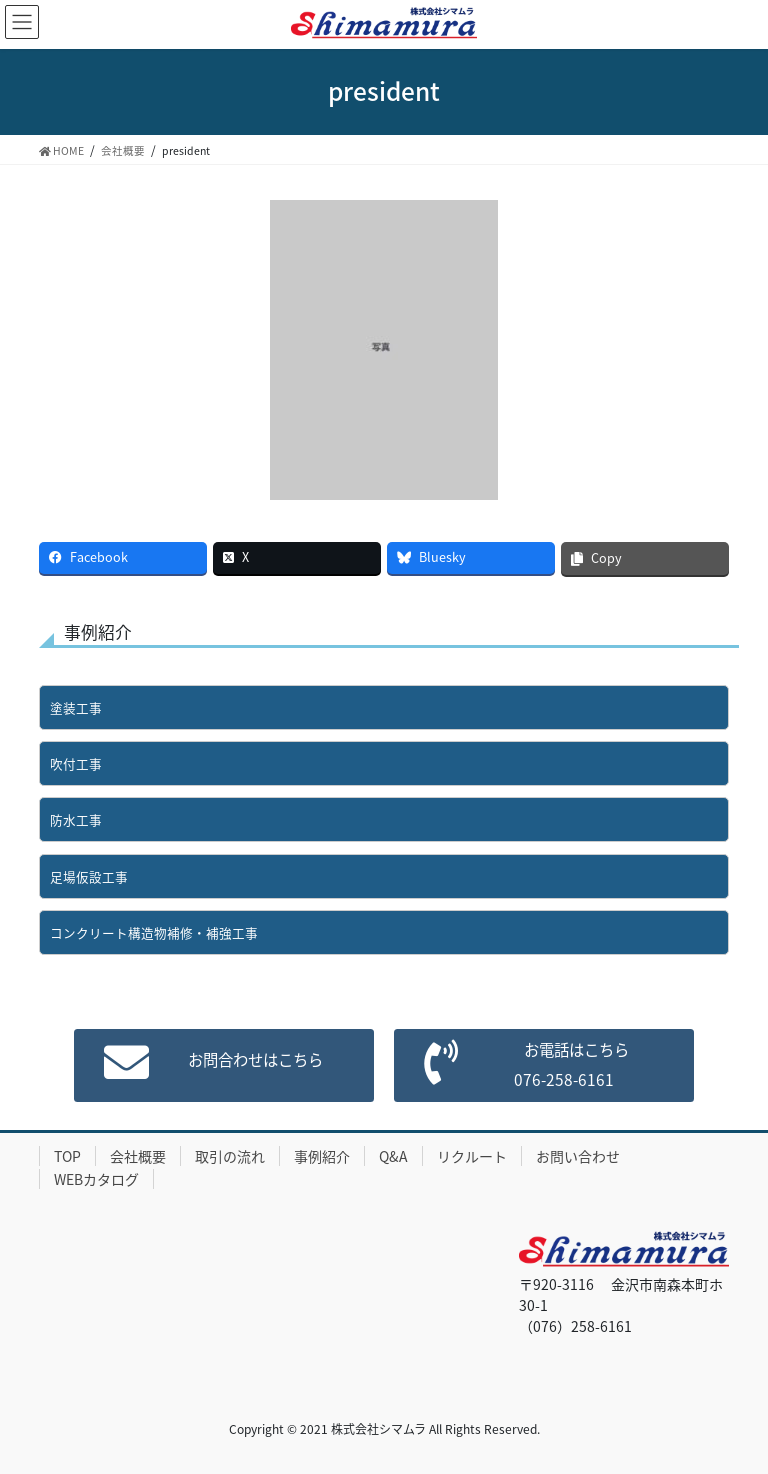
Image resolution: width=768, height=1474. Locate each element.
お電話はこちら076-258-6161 (570, 1064)
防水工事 (76, 819)
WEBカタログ (96, 1179)
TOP (67, 1156)
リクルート (472, 1156)
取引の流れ (230, 1156)
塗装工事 (76, 707)
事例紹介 (322, 1156)
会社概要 (138, 1156)
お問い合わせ (578, 1156)
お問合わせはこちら (249, 1061)
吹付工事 (76, 763)
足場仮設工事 (89, 876)
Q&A (393, 1156)
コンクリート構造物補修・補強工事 (154, 932)
